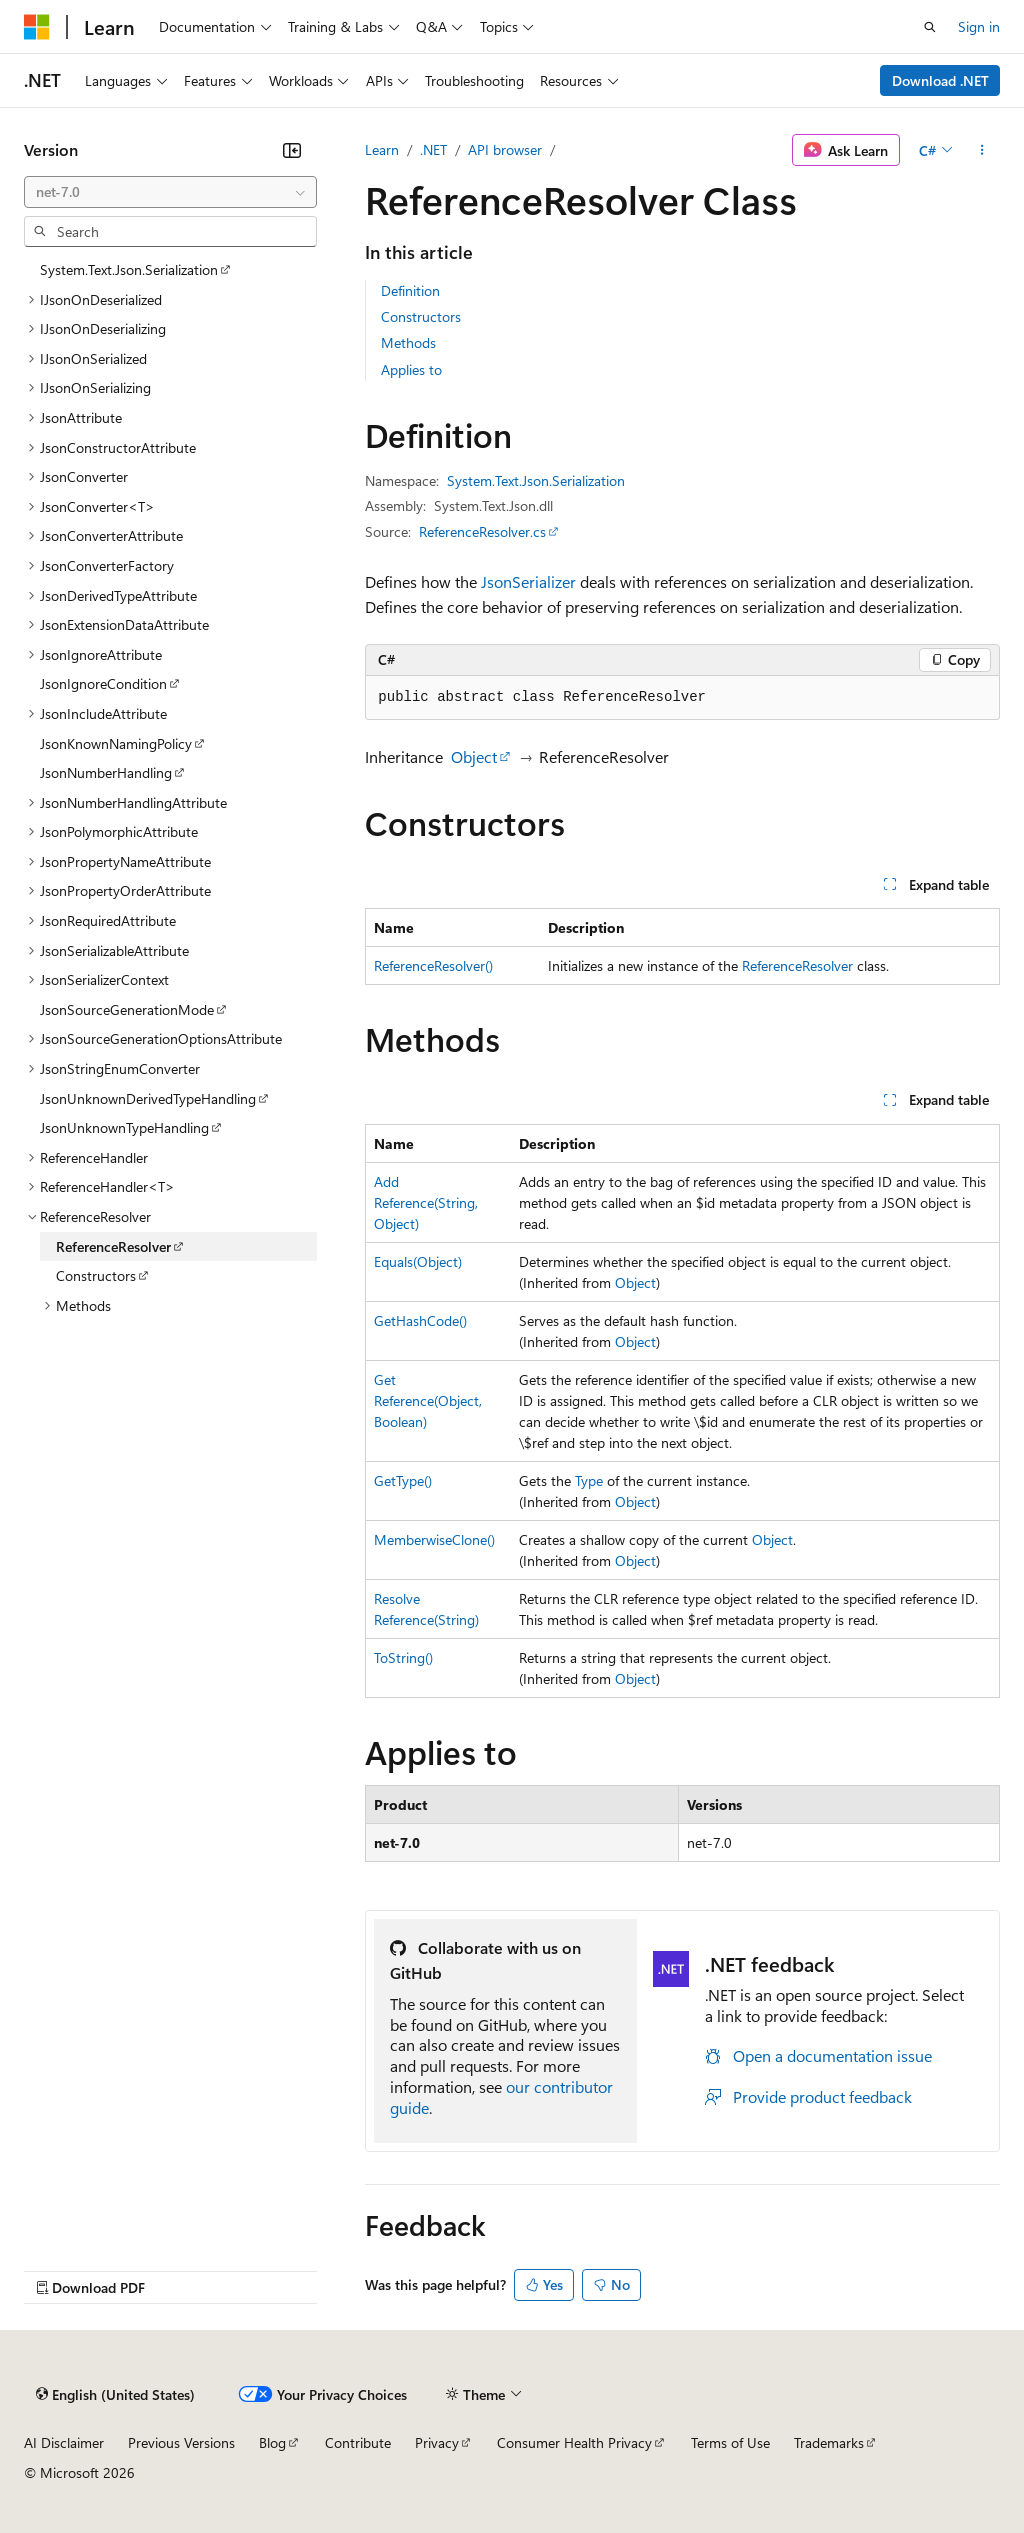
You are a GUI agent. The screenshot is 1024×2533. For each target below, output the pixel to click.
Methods (408, 342)
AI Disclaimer (64, 2442)
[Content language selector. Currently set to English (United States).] (115, 2395)
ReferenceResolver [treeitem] (113, 1246)
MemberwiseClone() (434, 1539)
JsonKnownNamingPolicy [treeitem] (116, 743)
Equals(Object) (418, 1261)
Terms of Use (730, 2442)
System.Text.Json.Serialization (536, 480)
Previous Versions (181, 2442)
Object (474, 756)
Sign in (979, 26)
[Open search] (930, 27)
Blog (272, 2442)
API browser (505, 149)
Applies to (411, 369)
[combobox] (170, 192)
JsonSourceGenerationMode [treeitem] (127, 1009)
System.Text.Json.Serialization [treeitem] (129, 269)
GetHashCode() (420, 1320)
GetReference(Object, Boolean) (428, 1400)
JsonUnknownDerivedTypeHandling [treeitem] (148, 1098)
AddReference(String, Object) (426, 1202)
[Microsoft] (37, 27)
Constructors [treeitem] (96, 1275)
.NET (433, 149)
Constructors (421, 316)
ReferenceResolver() (433, 965)
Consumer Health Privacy (574, 2442)
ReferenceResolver (797, 965)
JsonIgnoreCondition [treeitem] (103, 683)
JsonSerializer (528, 581)
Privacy (437, 2442)
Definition (410, 290)
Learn (382, 149)
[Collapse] (292, 150)
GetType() (403, 1480)
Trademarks (829, 2442)
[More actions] (982, 150)
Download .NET (940, 80)
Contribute (358, 2442)
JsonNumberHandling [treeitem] (106, 772)
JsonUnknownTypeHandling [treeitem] (124, 1127)
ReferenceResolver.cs (482, 531)
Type (589, 1480)
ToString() (403, 1657)
